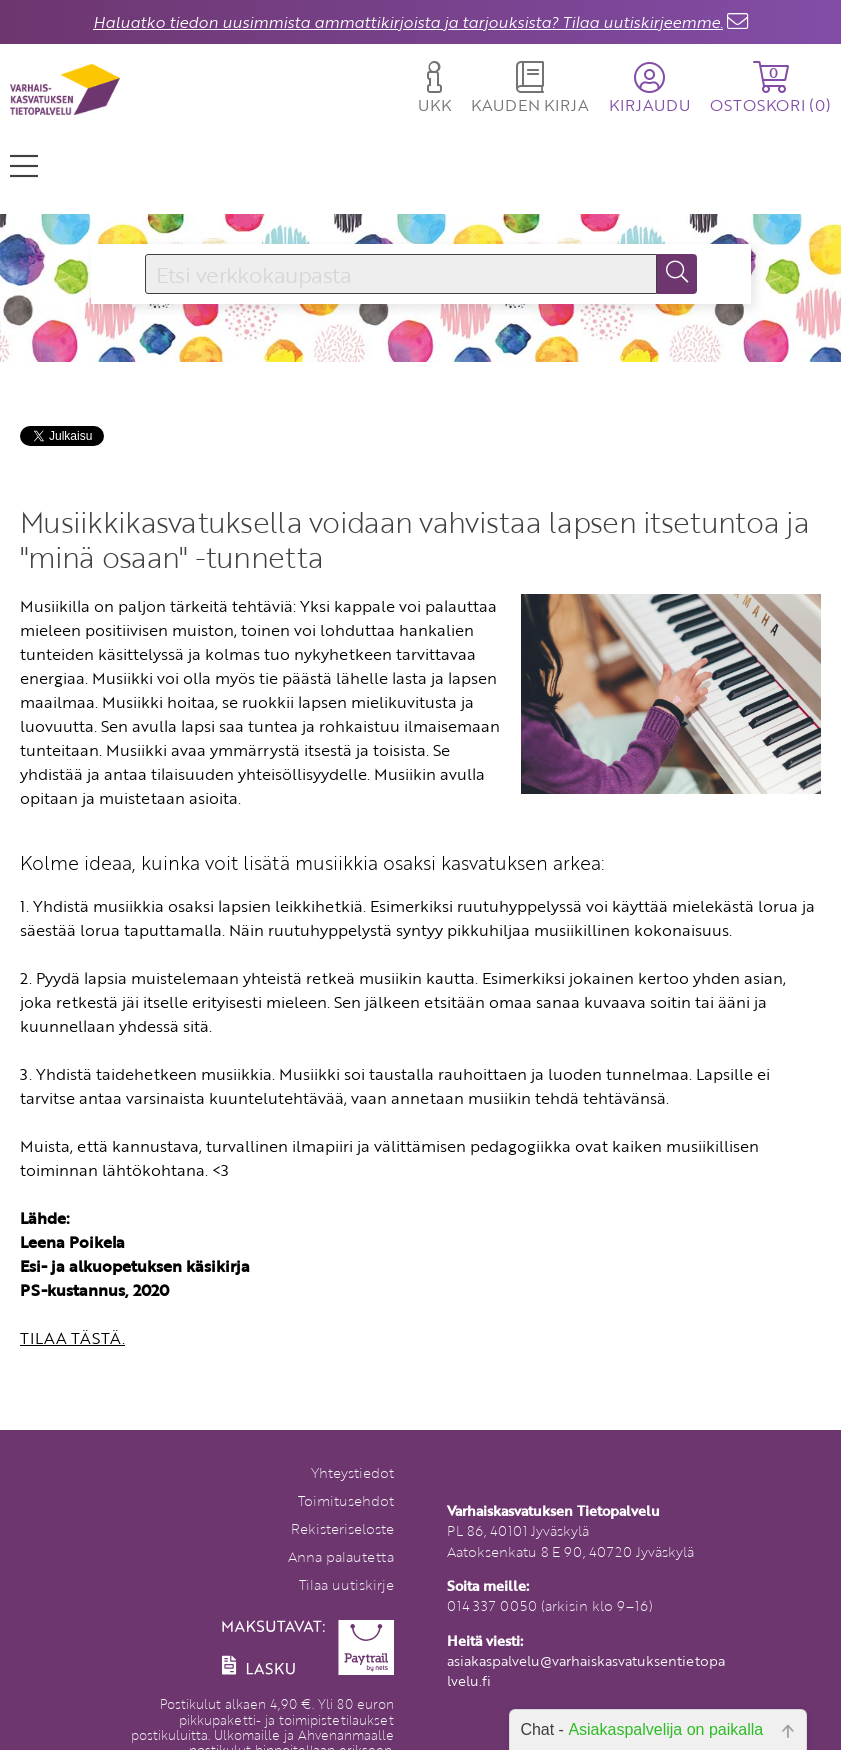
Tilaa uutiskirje (346, 1584)
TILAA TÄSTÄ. (72, 1338)
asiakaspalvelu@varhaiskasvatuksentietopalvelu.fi (586, 1670)
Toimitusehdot (346, 1500)
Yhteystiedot (352, 1472)
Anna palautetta (341, 1556)
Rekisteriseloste (342, 1528)
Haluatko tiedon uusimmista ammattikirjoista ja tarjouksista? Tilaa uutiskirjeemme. (408, 22)
